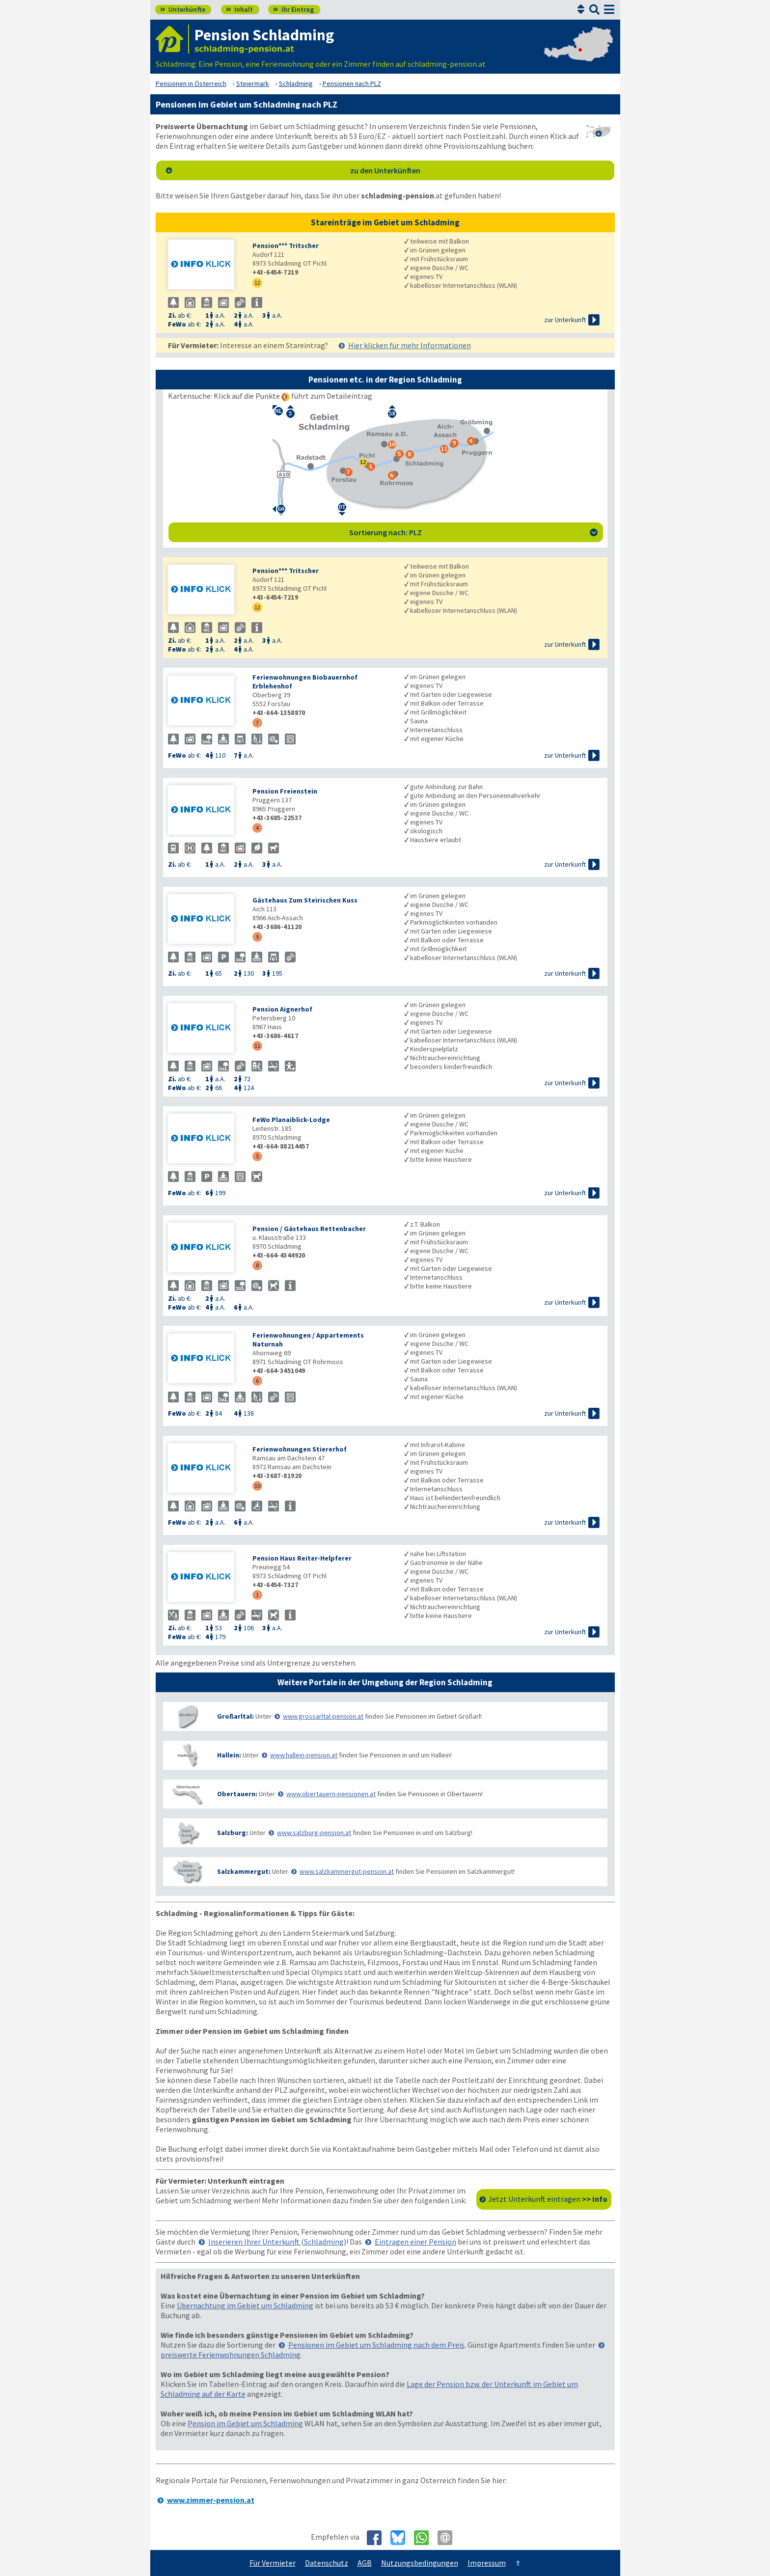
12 (257, 282)
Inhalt (239, 9)
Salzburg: (232, 1832)
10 (257, 1485)
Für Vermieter (272, 2563)
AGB (365, 2563)
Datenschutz (326, 2563)
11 (257, 1045)
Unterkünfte (182, 9)
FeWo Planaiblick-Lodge (291, 1119)
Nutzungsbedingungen (419, 2563)
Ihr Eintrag (293, 9)
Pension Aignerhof (282, 1009)
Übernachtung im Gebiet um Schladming (245, 2305)
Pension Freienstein (284, 791)
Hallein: (229, 1755)
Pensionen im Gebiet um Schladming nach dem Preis (376, 2345)
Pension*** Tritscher (285, 245)
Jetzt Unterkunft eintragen (547, 2199)
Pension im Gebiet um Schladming (245, 2423)
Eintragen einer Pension (415, 2242)
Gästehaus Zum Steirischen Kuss (305, 900)
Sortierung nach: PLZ (473, 532)
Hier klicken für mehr (409, 345)
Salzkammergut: (244, 1871)
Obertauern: (237, 1793)
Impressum (487, 2563)
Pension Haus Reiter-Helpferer (302, 1558)
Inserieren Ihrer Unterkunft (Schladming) (277, 2242)
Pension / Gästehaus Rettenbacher (309, 1228)
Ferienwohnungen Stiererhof (299, 1449)
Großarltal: (235, 1716)
